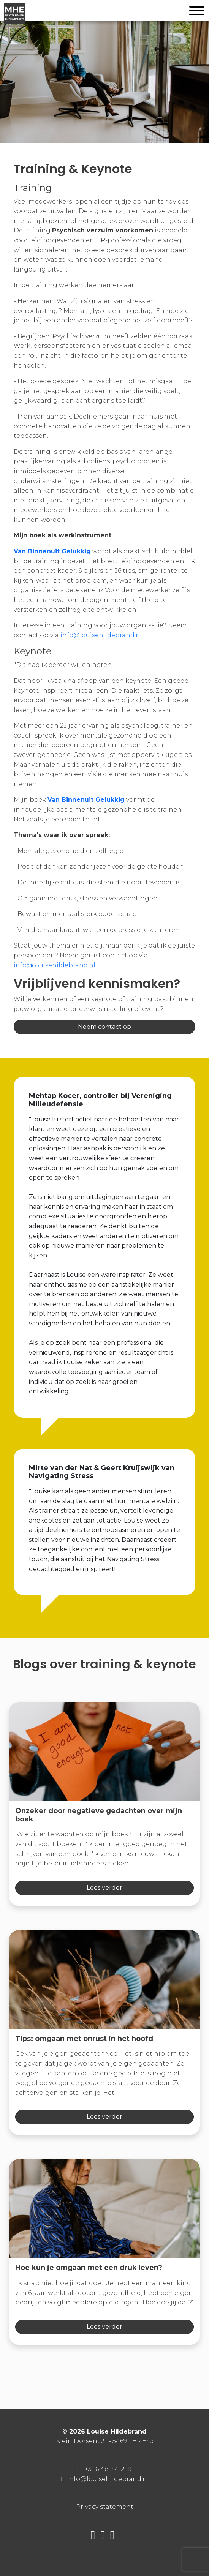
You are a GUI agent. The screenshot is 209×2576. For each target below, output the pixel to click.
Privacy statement (104, 2506)
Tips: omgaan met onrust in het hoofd (84, 2038)
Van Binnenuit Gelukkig (52, 551)
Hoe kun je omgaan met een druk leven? (88, 2267)
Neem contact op (104, 1026)
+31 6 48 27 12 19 (108, 2469)
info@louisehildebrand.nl (101, 635)
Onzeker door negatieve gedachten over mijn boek (98, 1815)
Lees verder (104, 1887)
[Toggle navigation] (196, 12)
